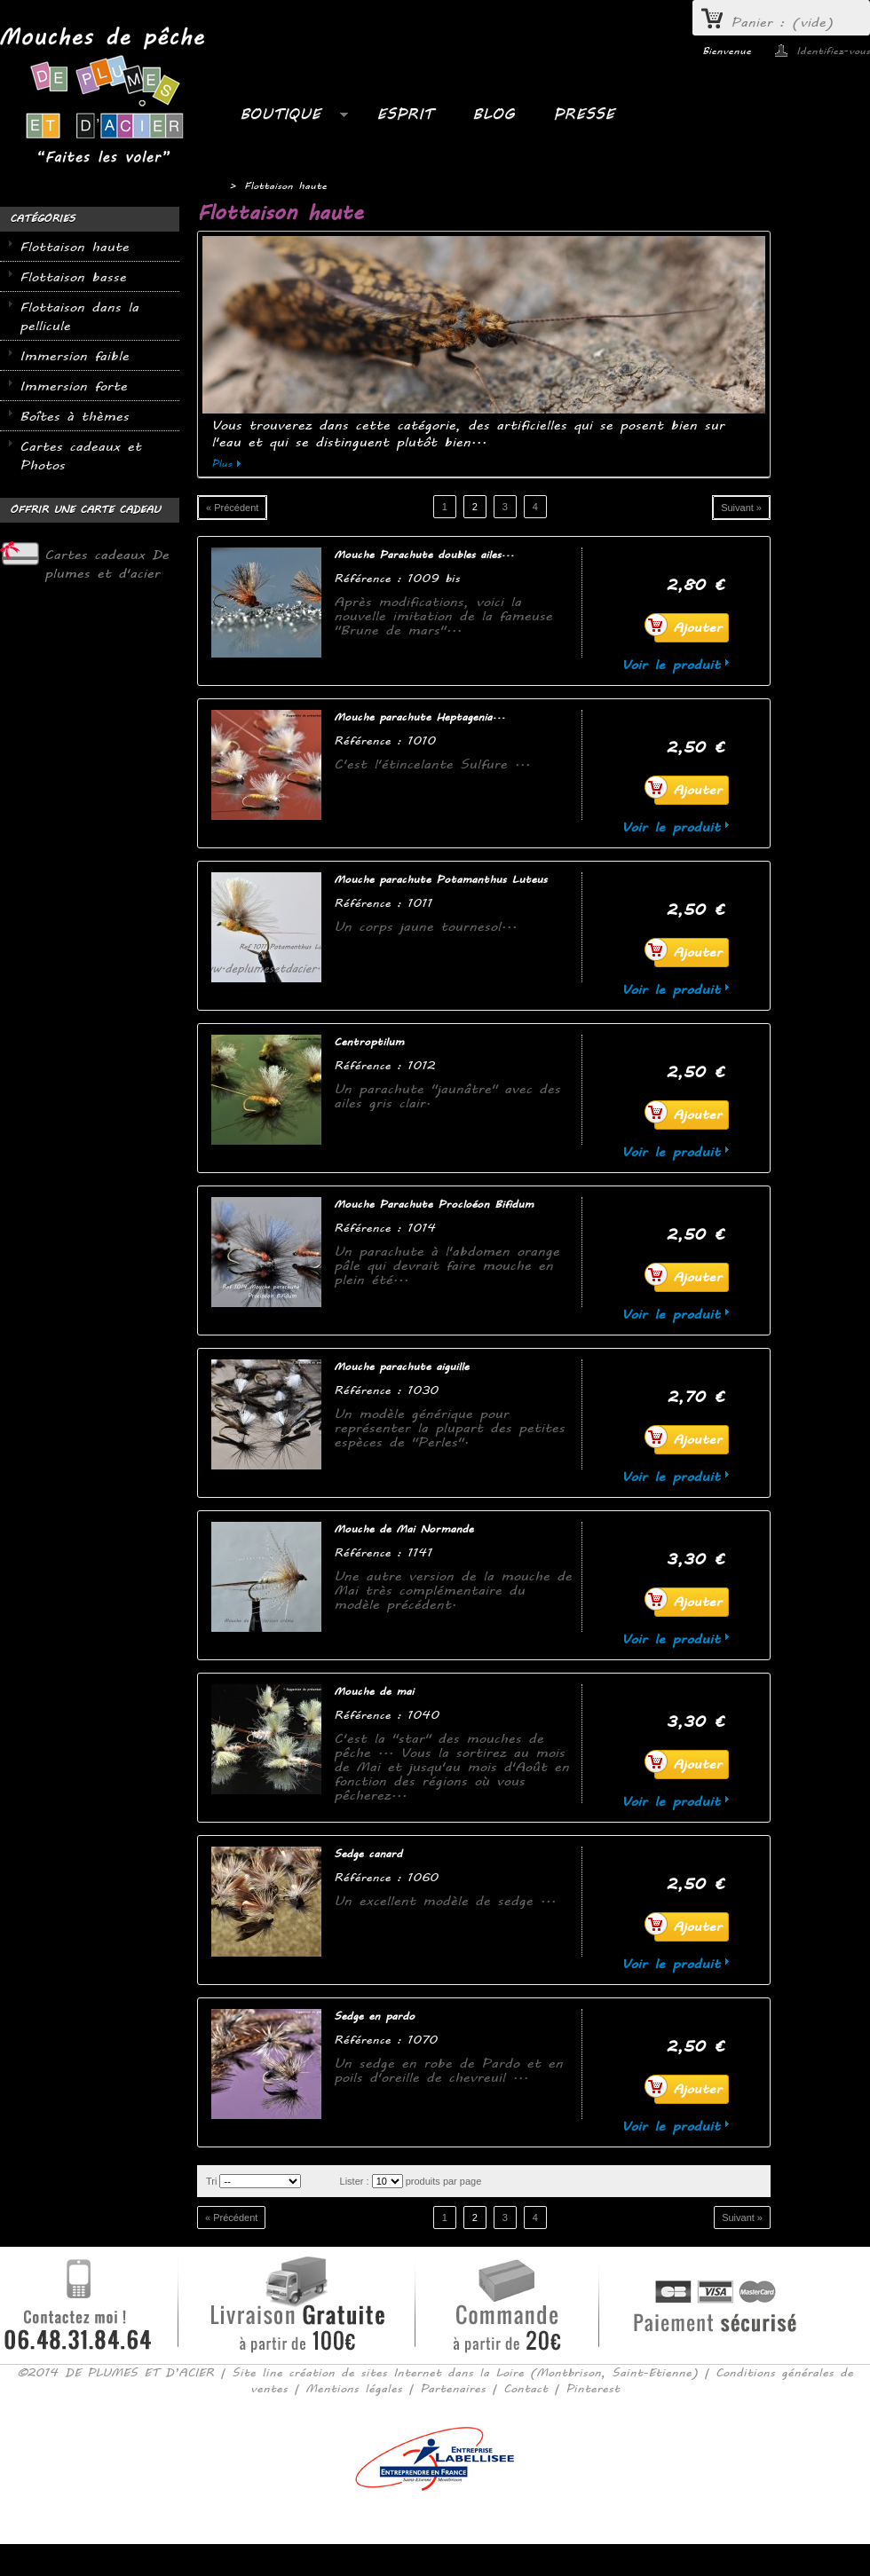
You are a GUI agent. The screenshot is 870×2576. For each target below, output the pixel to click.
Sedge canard (368, 1854)
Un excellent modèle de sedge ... (445, 1901)
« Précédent (232, 507)
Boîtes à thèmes (74, 416)
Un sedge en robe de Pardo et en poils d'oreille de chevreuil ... (448, 2070)
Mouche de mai (374, 1691)
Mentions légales (353, 2389)
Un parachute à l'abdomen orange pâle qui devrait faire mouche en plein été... (446, 1265)
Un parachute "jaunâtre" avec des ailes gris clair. (447, 1096)
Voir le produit (670, 665)
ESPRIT (404, 114)
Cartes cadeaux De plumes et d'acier (106, 564)
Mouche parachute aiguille (401, 1367)
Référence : (370, 578)
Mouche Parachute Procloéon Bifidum (434, 1204)
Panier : (782, 22)
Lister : (354, 2181)
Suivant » (741, 507)
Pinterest (593, 2389)
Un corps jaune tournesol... (425, 927)
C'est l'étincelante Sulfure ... (432, 764)
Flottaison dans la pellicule (79, 316)
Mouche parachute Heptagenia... (419, 717)
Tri (211, 2181)
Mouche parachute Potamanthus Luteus (440, 879)
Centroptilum (369, 1042)
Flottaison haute (74, 247)
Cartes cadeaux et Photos (80, 456)
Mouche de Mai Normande (403, 1529)
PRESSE (583, 114)
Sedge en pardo (374, 2016)
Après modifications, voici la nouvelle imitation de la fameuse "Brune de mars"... (443, 616)
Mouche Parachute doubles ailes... (424, 555)
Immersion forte (73, 386)
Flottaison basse (73, 277)
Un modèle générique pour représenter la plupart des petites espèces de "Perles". (449, 1428)
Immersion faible (74, 356)
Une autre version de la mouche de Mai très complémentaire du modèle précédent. (453, 1590)
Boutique (285, 119)
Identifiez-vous (833, 50)
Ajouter (688, 625)
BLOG (493, 114)
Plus (221, 464)
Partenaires (453, 2389)
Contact (525, 2389)
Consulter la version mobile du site (435, 2517)
